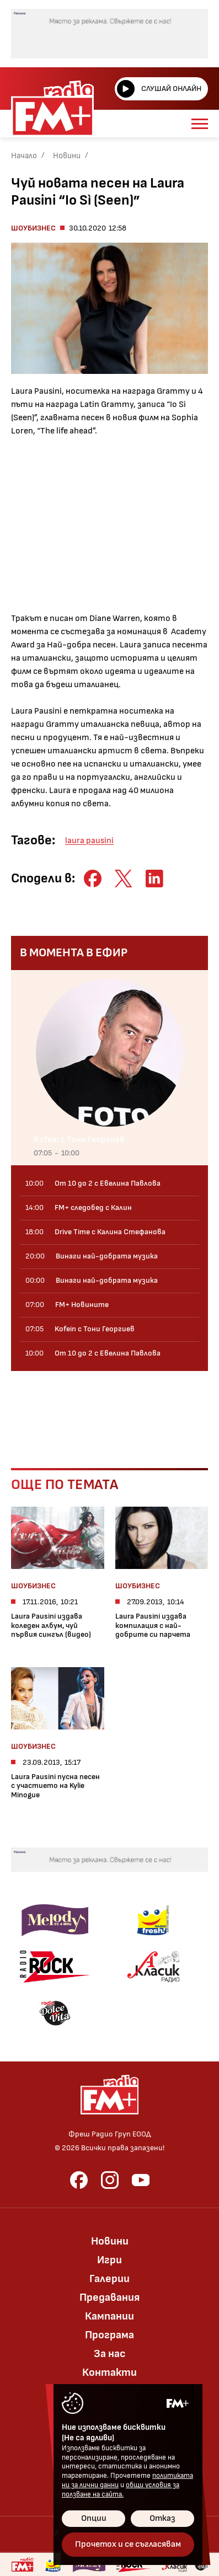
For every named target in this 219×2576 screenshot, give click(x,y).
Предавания (109, 2297)
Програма (109, 2335)
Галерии (109, 2278)
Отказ (162, 2518)
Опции (93, 2518)
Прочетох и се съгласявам (128, 2544)
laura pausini (89, 841)
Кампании (109, 2316)
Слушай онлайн (159, 89)
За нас (110, 2353)
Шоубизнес (33, 228)
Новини (67, 156)
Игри (109, 2260)
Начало (24, 156)
